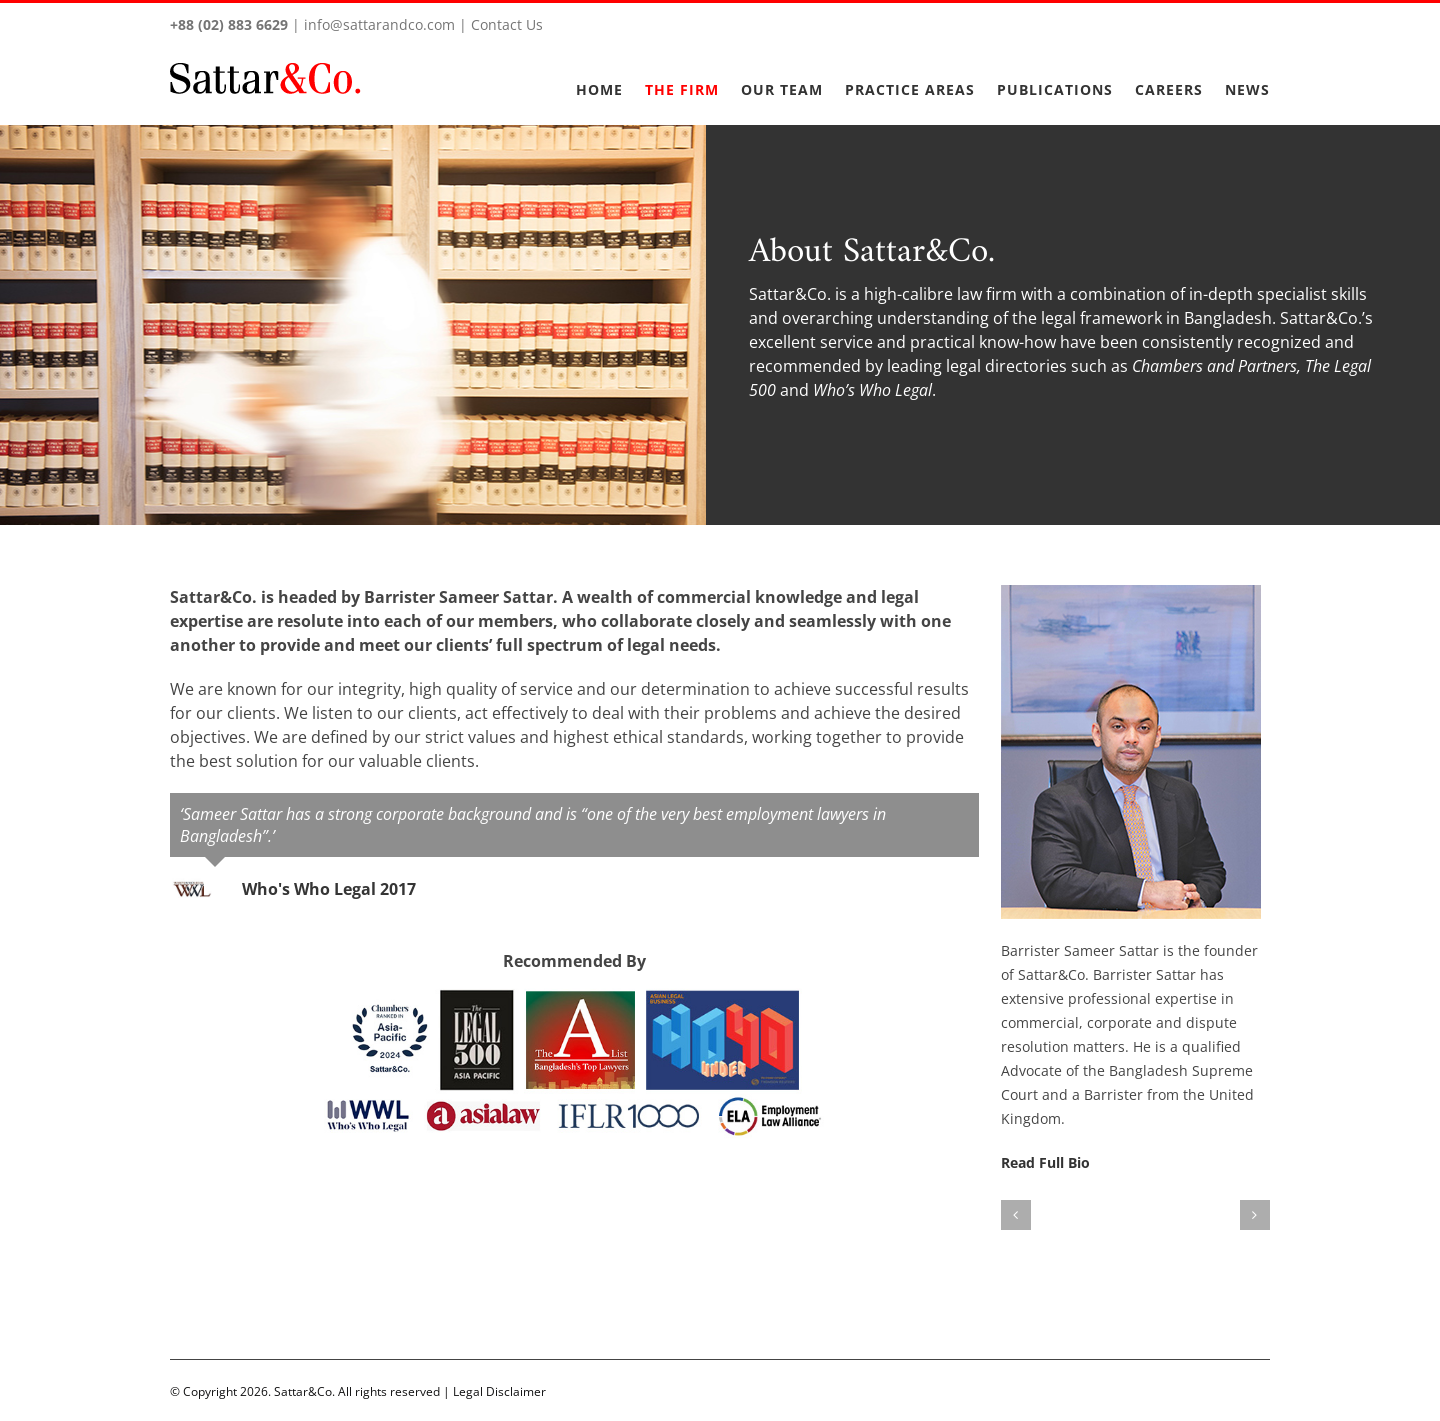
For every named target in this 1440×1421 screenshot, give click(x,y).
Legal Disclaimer (495, 1391)
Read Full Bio (1040, 1162)
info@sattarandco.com (375, 24)
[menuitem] (606, 78)
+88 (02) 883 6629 (225, 24)
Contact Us (503, 24)
